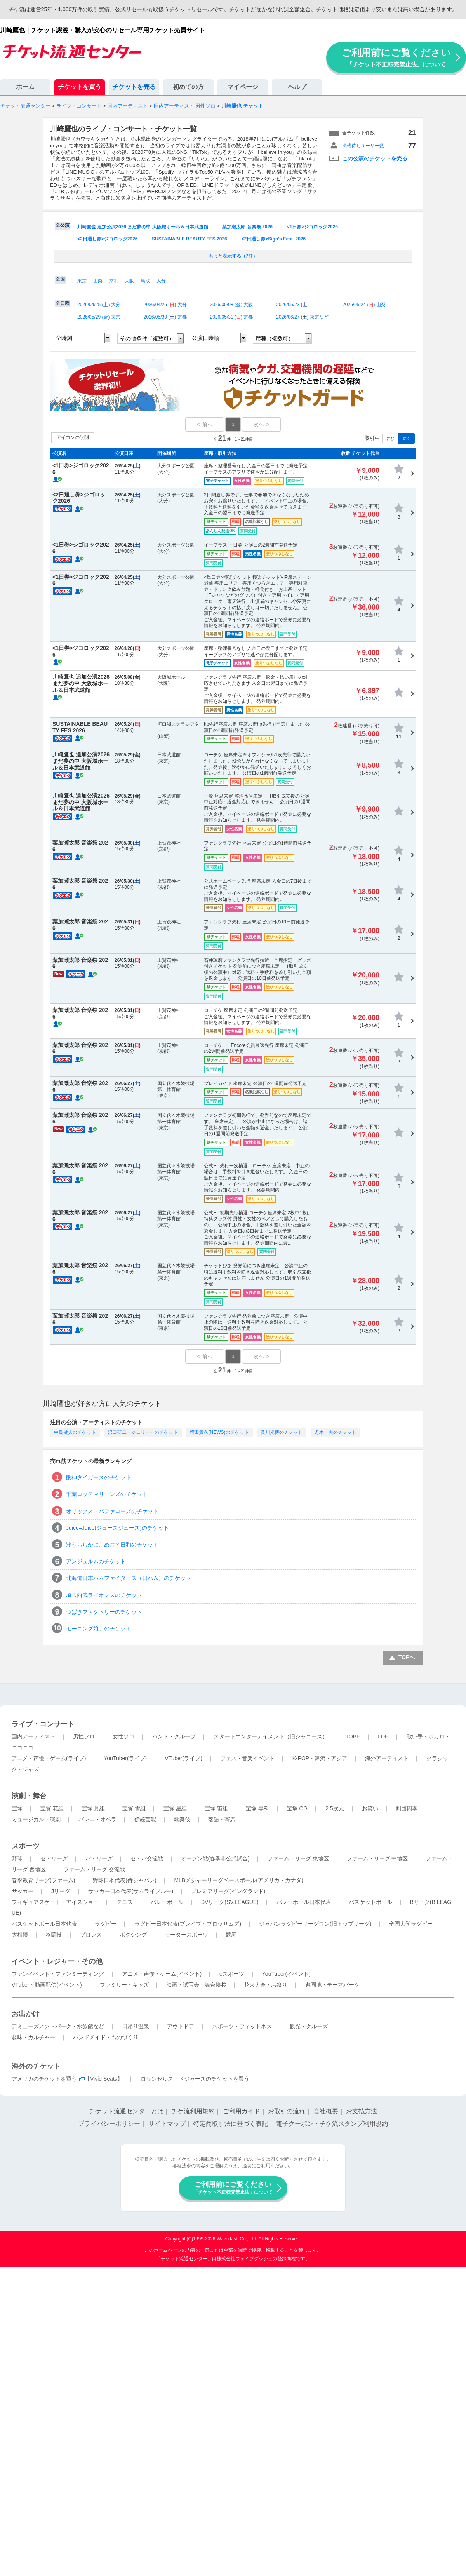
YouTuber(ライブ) (125, 1758)
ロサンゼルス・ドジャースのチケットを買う (195, 2079)
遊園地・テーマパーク (332, 1985)
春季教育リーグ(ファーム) (43, 1880)
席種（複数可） (275, 338)
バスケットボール (370, 1902)
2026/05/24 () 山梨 (364, 304)
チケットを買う (79, 87)
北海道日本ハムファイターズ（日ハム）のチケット (128, 1578)
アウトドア (180, 2026)
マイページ (242, 87)
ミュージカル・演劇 (36, 1819)
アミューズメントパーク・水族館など (58, 2026)
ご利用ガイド (241, 2111)
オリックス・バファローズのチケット (112, 1511)
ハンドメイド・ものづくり (105, 2037)
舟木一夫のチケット (335, 1432)
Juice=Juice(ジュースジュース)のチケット (117, 1528)
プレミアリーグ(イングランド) (228, 1891)
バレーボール (167, 1902)
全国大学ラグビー (411, 1924)
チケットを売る (134, 87)
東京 (82, 281)
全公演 (63, 225)
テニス (124, 1902)
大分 (161, 281)
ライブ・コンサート (43, 1724)
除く (406, 438)
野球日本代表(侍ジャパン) (124, 1880)
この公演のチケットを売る (374, 158)
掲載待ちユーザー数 (363, 145)
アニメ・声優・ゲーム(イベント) (162, 1974)
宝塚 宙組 (216, 1808)
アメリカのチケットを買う (44, 2079)
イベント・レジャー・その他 (57, 1961)
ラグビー (105, 1924)
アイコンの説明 (72, 437)
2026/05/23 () (292, 304)
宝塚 (17, 1808)
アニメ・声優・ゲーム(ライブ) (49, 1758)
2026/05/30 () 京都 (165, 317)
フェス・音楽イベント (247, 1758)
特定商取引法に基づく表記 (230, 2123)
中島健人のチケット (75, 1432)
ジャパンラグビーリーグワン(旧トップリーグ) (315, 1924)
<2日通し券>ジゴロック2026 (107, 239)
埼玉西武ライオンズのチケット (104, 1595)
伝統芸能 (145, 1819)
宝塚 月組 (93, 1808)
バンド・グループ (174, 1736)
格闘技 (54, 1935)
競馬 (231, 1935)
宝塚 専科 (257, 1808)
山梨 (98, 281)
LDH (383, 1736)
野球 (17, 1858)
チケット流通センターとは (126, 2111)
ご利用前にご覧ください (396, 57)
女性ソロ (123, 1736)
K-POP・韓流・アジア (320, 1758)
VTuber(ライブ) (183, 1758)
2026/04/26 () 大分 (165, 304)
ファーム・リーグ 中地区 (377, 1858)
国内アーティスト (33, 1736)
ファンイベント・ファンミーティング (58, 1974)
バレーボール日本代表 (303, 1902)
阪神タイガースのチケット (98, 1477)
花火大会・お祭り (265, 1985)
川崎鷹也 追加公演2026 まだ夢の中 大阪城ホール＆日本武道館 (142, 227)
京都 (113, 281)
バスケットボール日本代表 (44, 1924)
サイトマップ (167, 2123)
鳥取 (145, 281)
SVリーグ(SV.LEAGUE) (230, 1902)
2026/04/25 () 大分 (98, 304)
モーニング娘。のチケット (98, 1628)
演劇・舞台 (29, 1796)
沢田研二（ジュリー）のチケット (143, 1432)
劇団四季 (406, 1808)
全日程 (63, 303)
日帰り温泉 (135, 2026)
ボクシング (133, 1935)
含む (390, 438)
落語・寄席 (221, 1819)
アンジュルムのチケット (96, 1561)
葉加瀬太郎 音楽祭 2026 (247, 227)
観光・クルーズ (309, 2026)
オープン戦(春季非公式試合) (215, 1858)
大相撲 (20, 1935)
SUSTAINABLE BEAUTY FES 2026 (189, 239)
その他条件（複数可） (147, 338)
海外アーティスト (387, 1758)
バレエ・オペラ (97, 1819)
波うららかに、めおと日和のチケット (112, 1544)
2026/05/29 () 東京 (98, 317)
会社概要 (325, 2111)
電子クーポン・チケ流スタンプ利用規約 (332, 2123)
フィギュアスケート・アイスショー (55, 1902)
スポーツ (26, 1846)
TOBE (352, 1736)
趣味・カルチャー (33, 2037)
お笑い (370, 1808)
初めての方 (188, 87)
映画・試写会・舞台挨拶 (196, 1985)
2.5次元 (334, 1808)
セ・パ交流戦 (146, 1858)
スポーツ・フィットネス (242, 2026)
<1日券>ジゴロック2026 (312, 227)
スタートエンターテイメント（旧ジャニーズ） (271, 1736)
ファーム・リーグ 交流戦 (94, 1869)
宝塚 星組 (175, 1808)
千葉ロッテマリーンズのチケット (107, 1494)
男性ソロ (84, 1736)
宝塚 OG (297, 1808)
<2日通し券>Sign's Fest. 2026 (274, 239)
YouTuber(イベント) (286, 1974)
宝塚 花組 (52, 1808)
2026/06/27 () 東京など (302, 317)
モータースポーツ (186, 1935)
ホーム (25, 87)
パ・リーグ (99, 1858)
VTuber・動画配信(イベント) (47, 1985)
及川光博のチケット (282, 1432)
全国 (60, 279)
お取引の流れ (286, 2111)
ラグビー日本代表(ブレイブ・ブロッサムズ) (187, 1924)
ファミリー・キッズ (124, 1985)
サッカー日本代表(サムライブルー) (130, 1891)
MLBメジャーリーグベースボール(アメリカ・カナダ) (238, 1880)
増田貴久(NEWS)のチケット (219, 1432)
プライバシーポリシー (109, 2123)
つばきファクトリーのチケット (104, 1612)
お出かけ (26, 2014)
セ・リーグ (54, 1858)
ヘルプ (297, 87)
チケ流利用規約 (193, 2111)
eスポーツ (231, 1974)
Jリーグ (60, 1891)
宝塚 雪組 (134, 1808)
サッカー (22, 1891)
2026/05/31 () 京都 (231, 317)
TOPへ (406, 1657)
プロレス (91, 1935)
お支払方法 (361, 2111)
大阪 (129, 281)
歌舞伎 (182, 1819)
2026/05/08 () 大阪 (231, 304)
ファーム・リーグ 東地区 (298, 1858)
